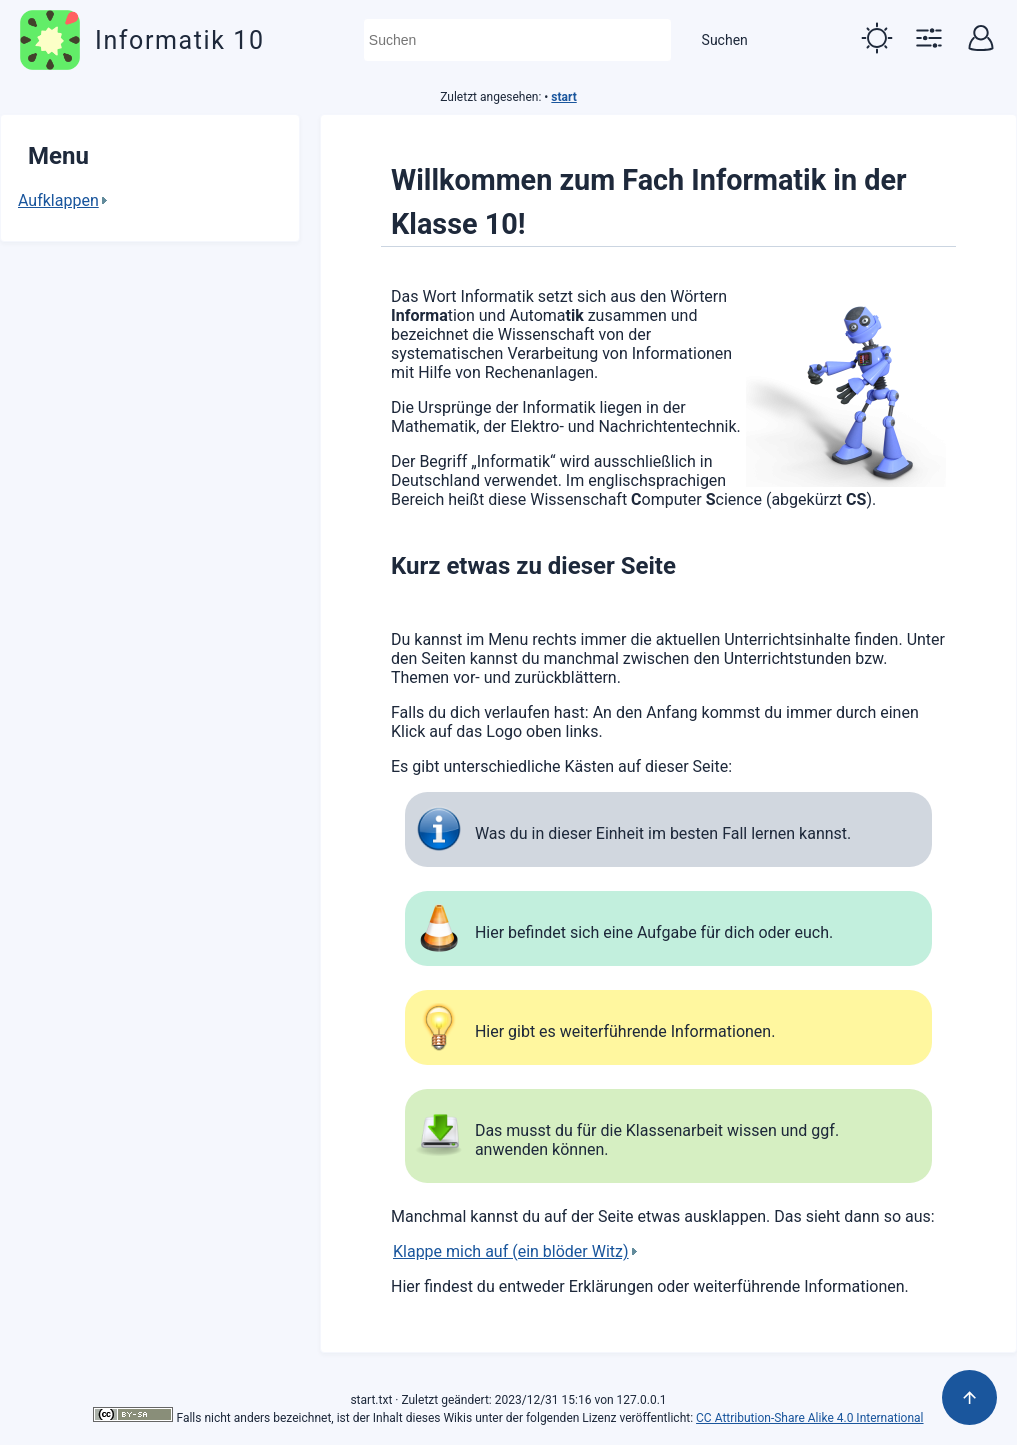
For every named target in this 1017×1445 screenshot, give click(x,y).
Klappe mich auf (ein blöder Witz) (511, 1251)
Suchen (725, 40)
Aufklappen (58, 200)
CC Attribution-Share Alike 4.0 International (809, 1418)
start (563, 97)
